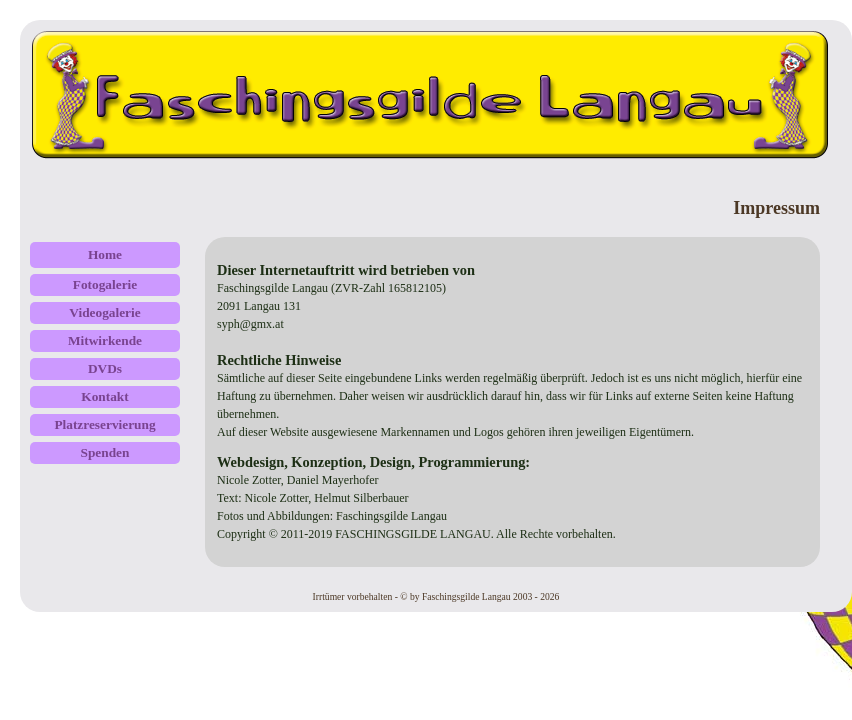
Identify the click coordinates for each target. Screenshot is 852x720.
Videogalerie (104, 312)
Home (105, 254)
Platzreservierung (104, 424)
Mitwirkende (105, 340)
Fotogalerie (105, 284)
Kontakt (104, 396)
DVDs (105, 368)
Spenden (105, 452)
